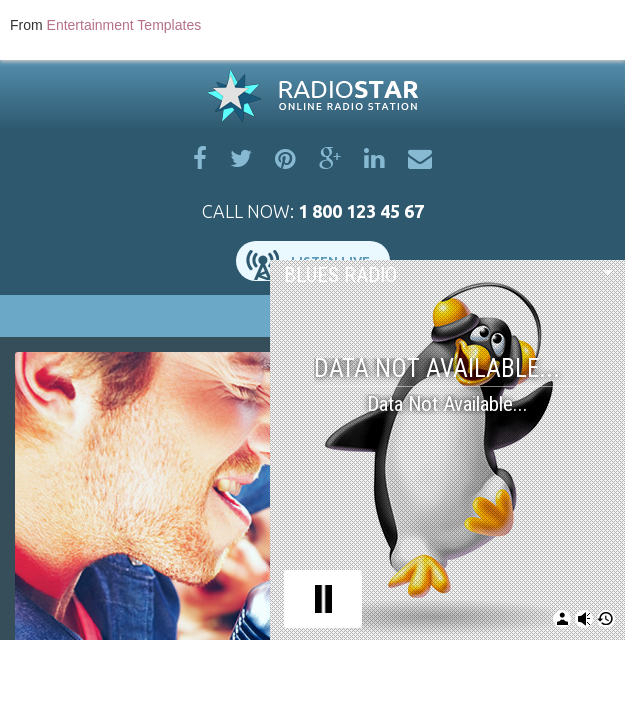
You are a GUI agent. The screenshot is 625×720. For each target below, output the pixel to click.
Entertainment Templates (124, 25)
